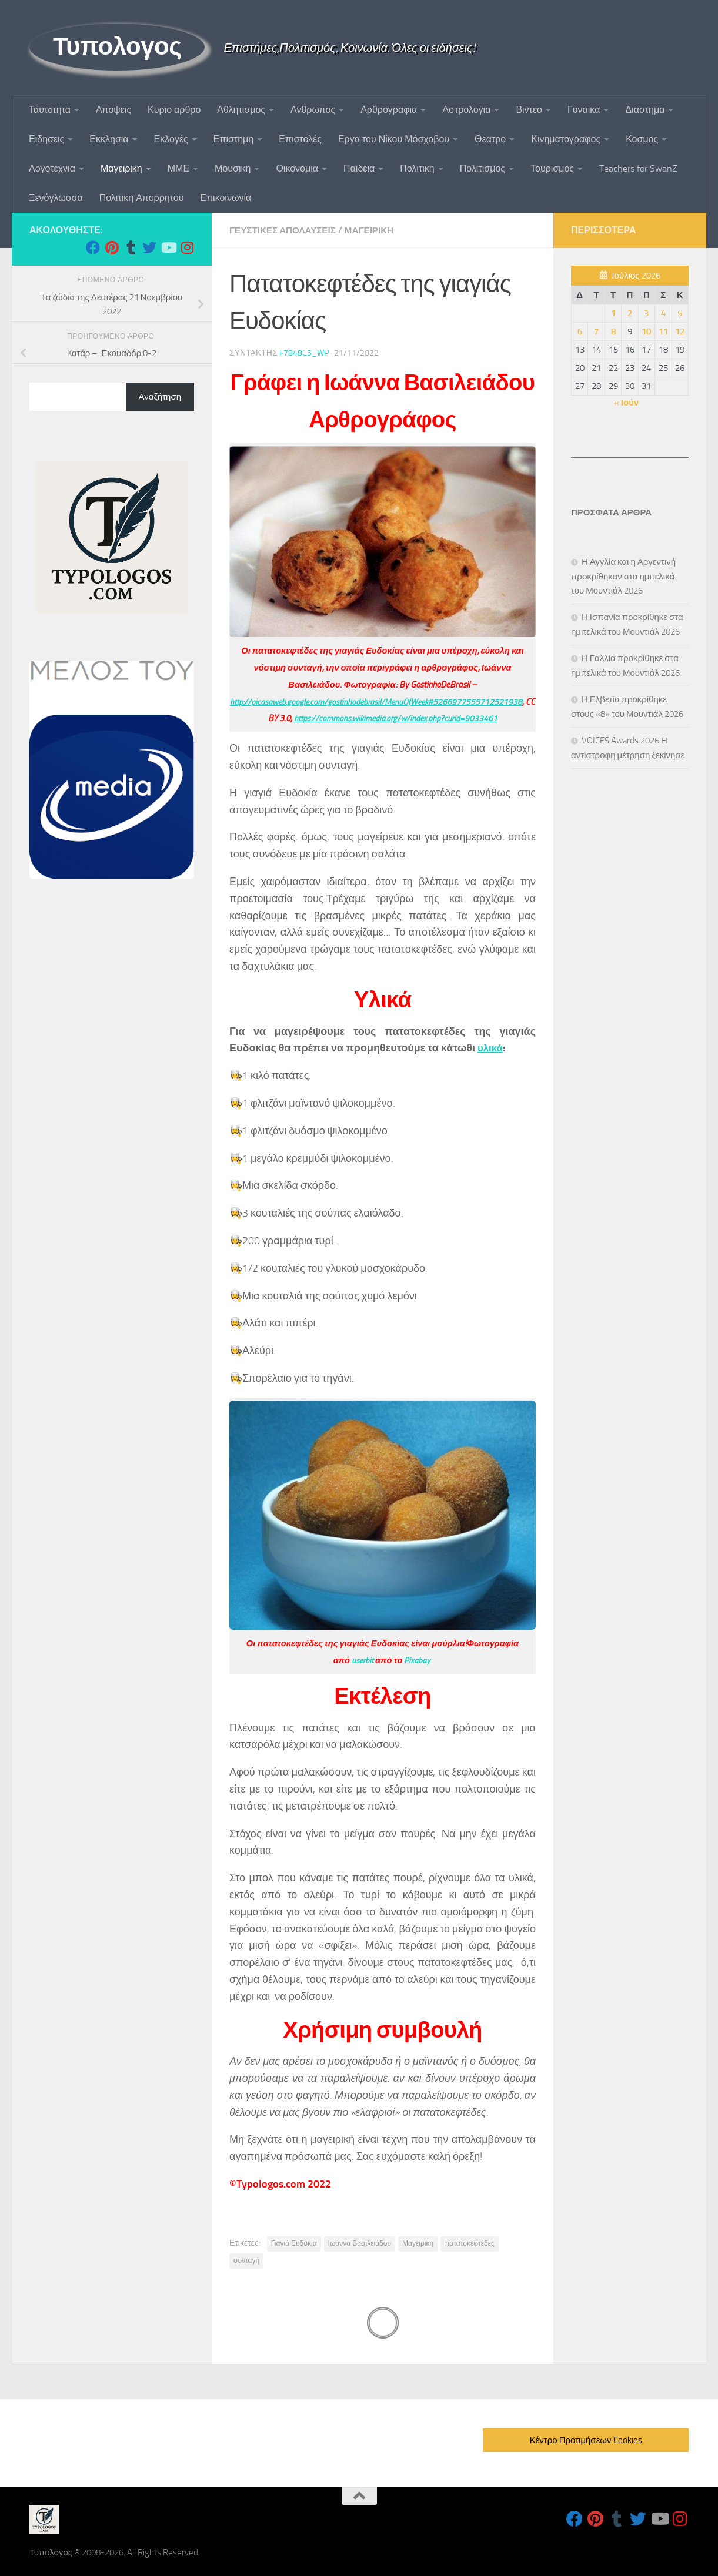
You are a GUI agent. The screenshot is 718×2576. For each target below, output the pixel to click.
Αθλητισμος (241, 109)
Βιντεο (529, 109)
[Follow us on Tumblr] (130, 247)
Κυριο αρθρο (174, 109)
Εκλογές (171, 139)
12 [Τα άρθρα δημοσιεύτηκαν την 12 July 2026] (679, 331)
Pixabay (418, 1659)
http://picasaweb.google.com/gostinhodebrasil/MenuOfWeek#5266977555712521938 (382, 701)
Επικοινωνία (225, 197)
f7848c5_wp (304, 352)
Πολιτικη (417, 168)
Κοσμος (642, 139)
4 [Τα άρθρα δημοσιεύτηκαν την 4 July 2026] (663, 313)
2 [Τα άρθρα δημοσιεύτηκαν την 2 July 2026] (629, 313)
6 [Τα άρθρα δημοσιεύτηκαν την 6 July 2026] (579, 331)
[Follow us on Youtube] (168, 247)
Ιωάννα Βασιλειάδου (359, 2243)
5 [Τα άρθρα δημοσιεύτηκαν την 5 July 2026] (679, 313)
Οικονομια (297, 168)
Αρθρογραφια (388, 109)
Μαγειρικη (121, 168)
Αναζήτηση (160, 396)
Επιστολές (300, 139)
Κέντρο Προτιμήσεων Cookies (586, 2439)
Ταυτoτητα (50, 109)
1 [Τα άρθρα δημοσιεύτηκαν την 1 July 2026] (613, 313)
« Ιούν (626, 402)
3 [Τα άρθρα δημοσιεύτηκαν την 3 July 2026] (646, 313)
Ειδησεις (46, 139)
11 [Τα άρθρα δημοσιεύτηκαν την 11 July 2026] (663, 331)
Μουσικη (233, 168)
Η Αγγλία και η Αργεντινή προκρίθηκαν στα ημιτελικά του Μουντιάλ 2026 (623, 576)
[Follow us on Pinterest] (112, 247)
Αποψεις (113, 109)
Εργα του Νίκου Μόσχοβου (393, 139)
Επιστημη (233, 139)
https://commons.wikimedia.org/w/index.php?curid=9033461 (401, 717)
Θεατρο (490, 139)
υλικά (491, 1047)
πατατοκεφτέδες (470, 2243)
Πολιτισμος (482, 168)
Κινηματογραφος (565, 139)
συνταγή (246, 2260)
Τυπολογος (117, 46)
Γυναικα (583, 109)
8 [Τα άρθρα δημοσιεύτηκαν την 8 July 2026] (613, 331)
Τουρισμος (552, 168)
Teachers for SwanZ (638, 168)
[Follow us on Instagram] (187, 247)
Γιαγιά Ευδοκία (294, 2243)
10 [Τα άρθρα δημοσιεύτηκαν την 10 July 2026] (646, 331)
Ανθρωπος (312, 109)
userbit (361, 1659)
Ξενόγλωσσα (56, 197)
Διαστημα (644, 109)
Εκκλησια (108, 139)
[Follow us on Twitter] (149, 247)
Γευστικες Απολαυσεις (285, 230)
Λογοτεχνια (52, 168)
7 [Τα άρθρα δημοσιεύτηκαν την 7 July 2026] (596, 331)
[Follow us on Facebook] (93, 247)
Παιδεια (359, 168)
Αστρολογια (466, 109)
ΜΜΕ (178, 168)
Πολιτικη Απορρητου (141, 197)
